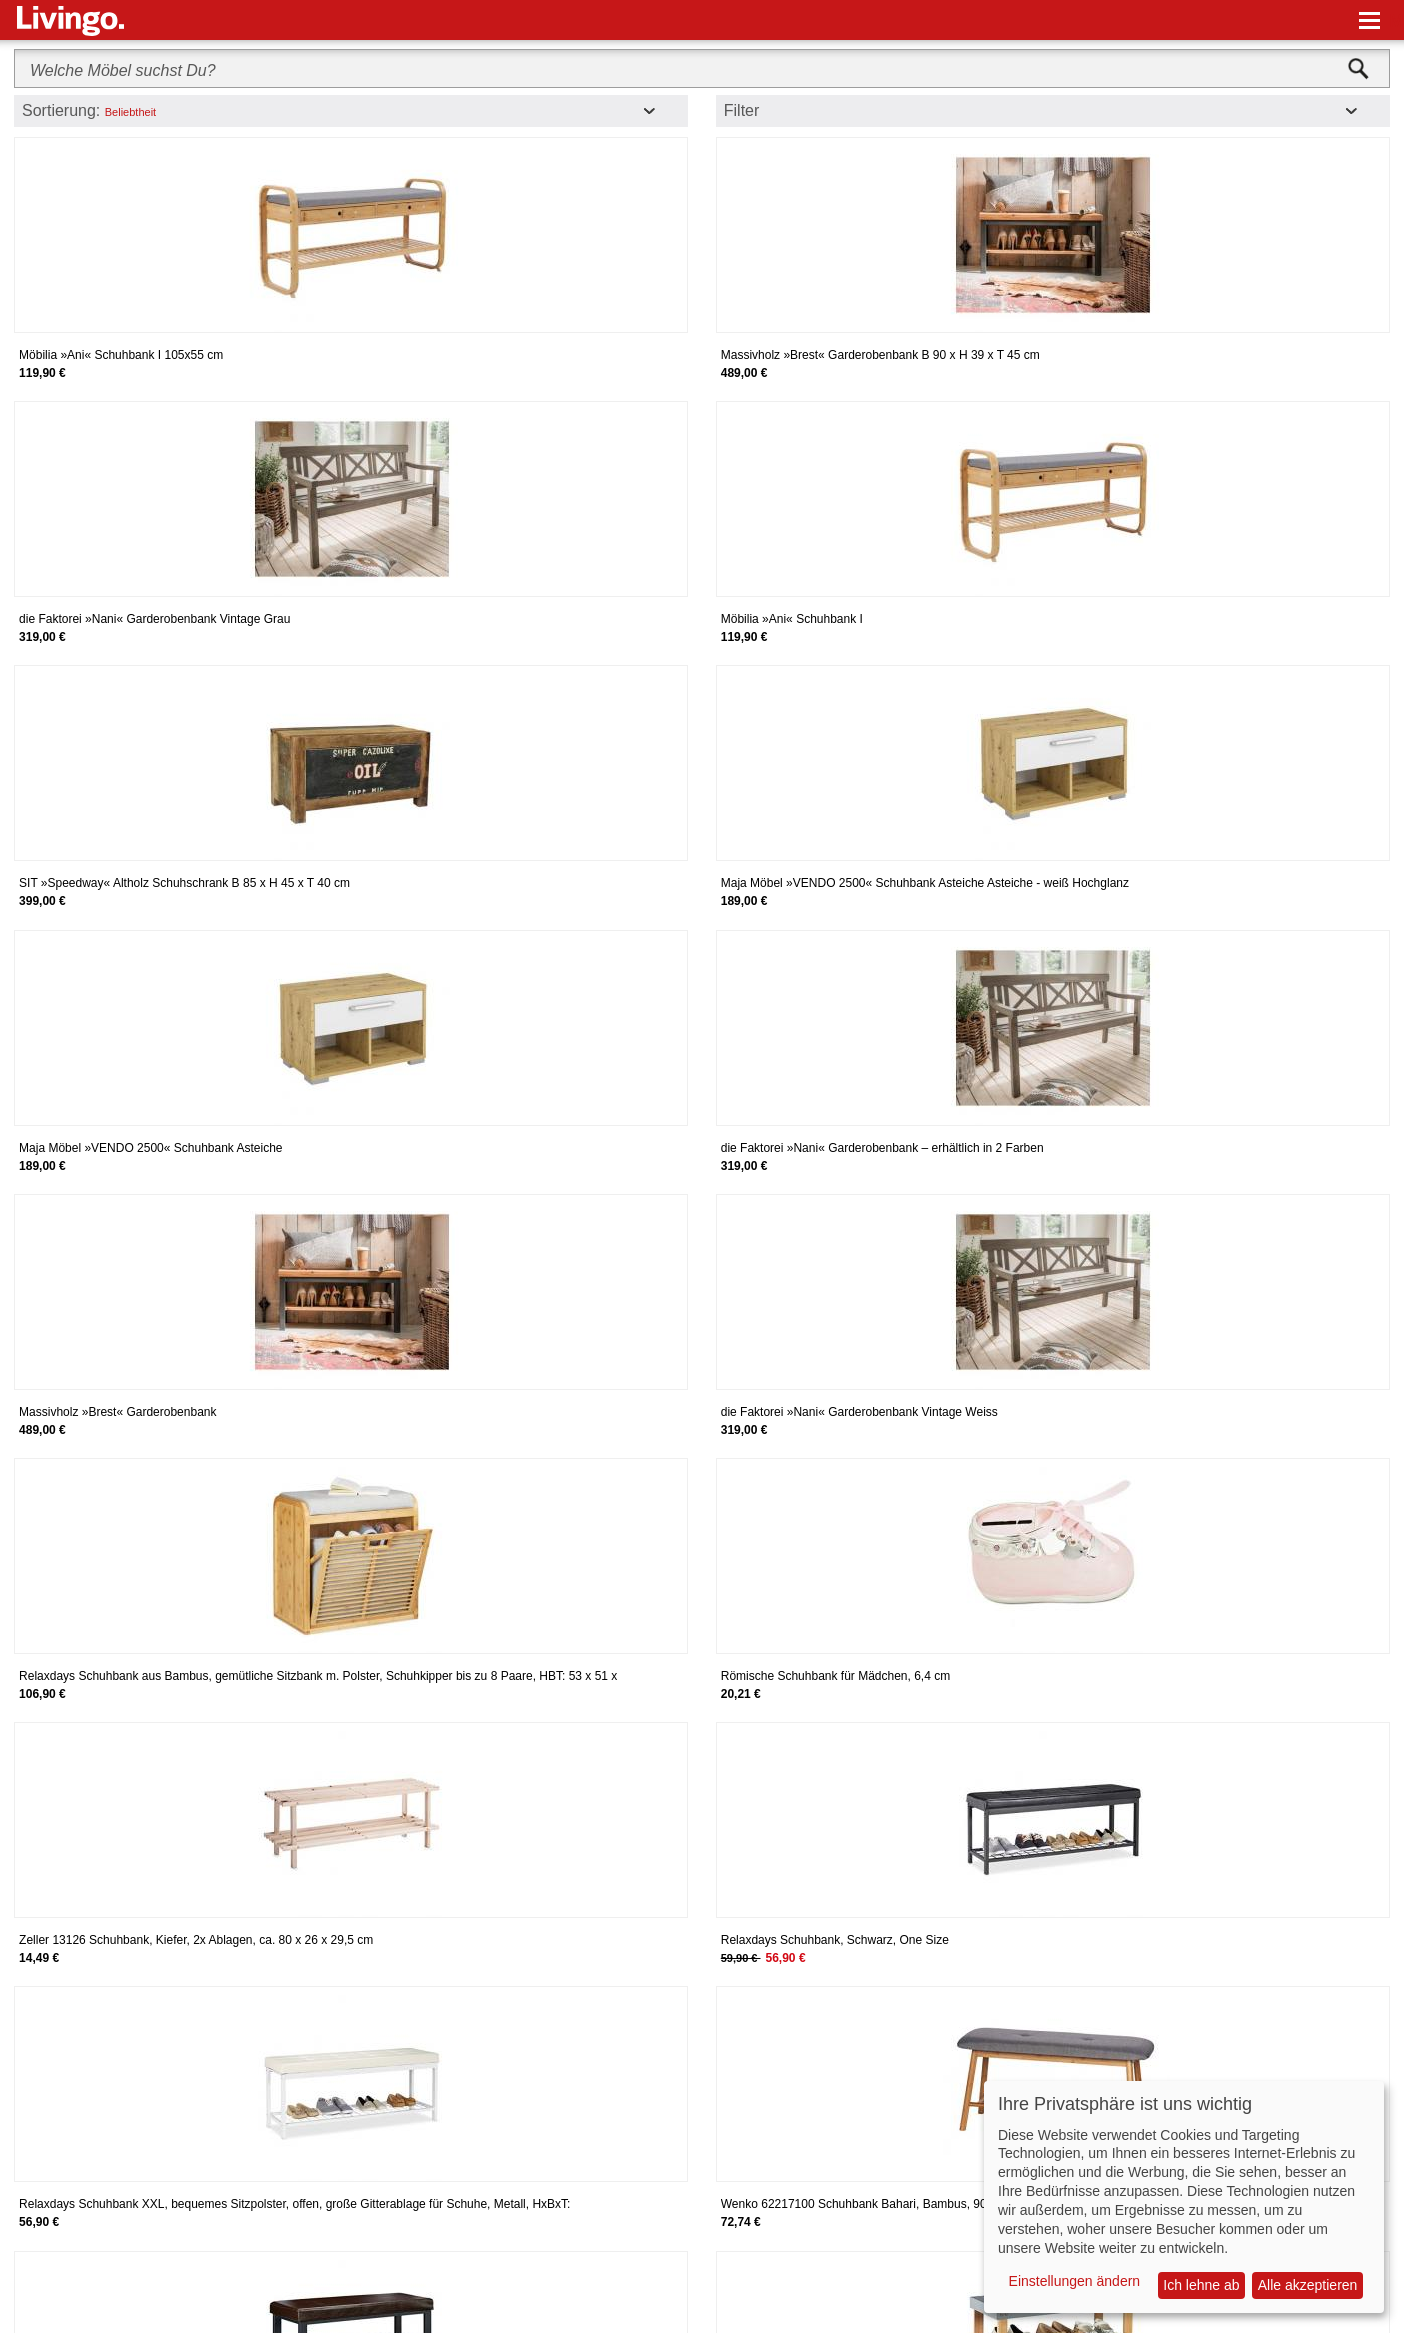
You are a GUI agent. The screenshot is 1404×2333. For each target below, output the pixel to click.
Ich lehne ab (1201, 2285)
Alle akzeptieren (1308, 2285)
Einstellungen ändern (1075, 2281)
